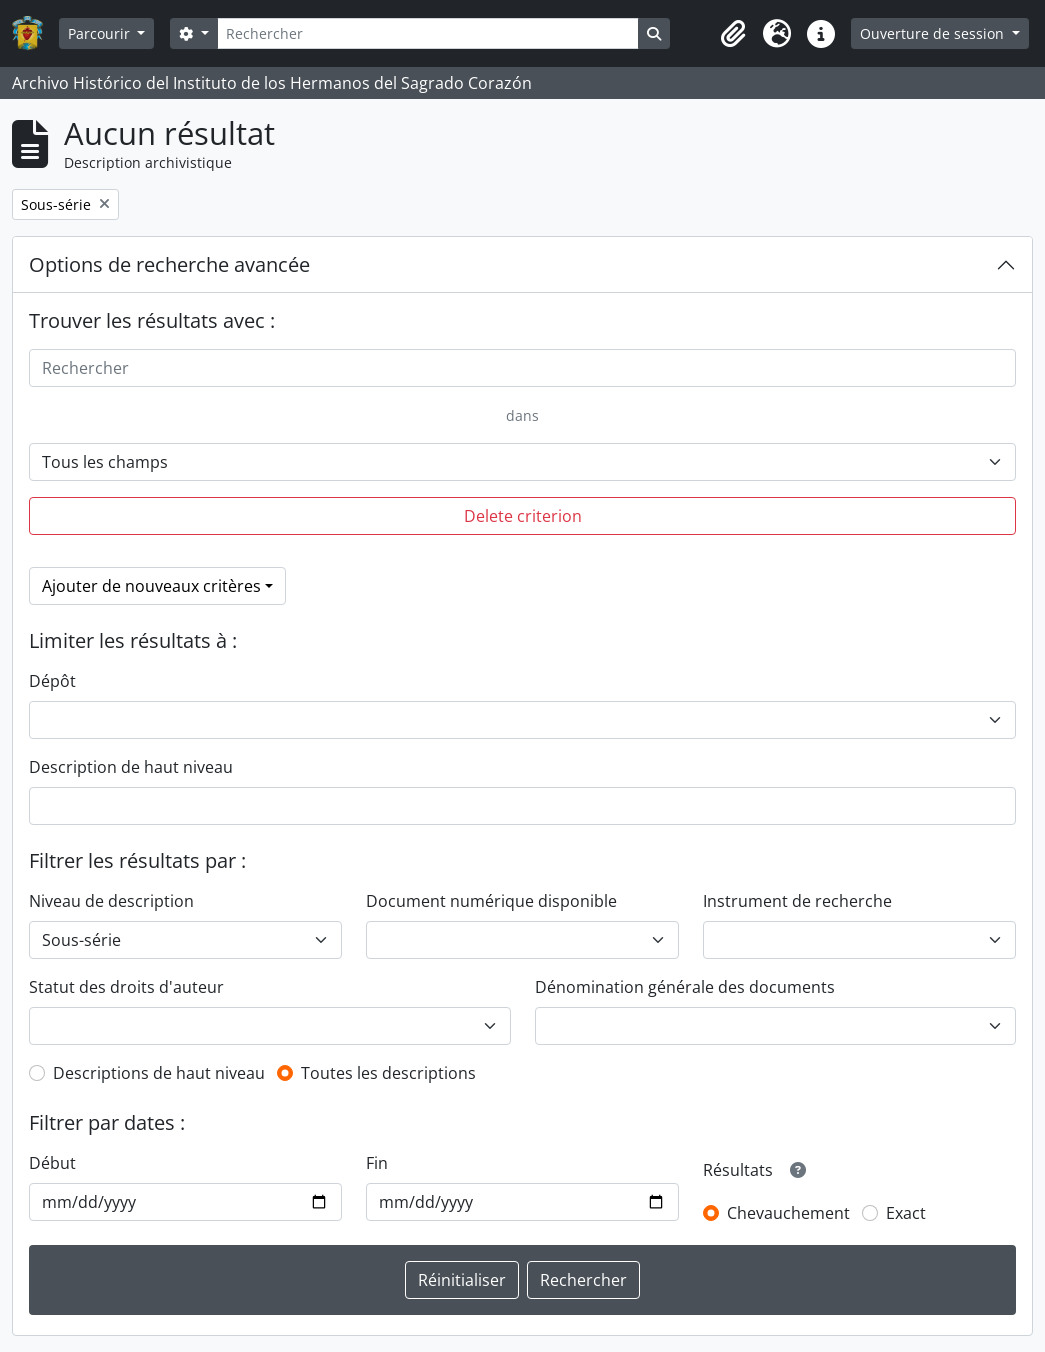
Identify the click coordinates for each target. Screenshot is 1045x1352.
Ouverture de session (934, 33)
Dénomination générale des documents (685, 987)
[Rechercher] (428, 33)
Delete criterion (523, 516)
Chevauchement (788, 1213)
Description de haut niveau (131, 767)
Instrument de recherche (797, 901)
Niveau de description (111, 901)
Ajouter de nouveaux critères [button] (151, 586)
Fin (377, 1163)
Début (52, 1163)
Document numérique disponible (491, 901)
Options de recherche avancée (169, 264)
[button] (733, 34)
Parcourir (101, 33)
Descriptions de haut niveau (159, 1073)
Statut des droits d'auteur (126, 987)
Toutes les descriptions (388, 1073)
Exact (906, 1213)
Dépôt (52, 681)
